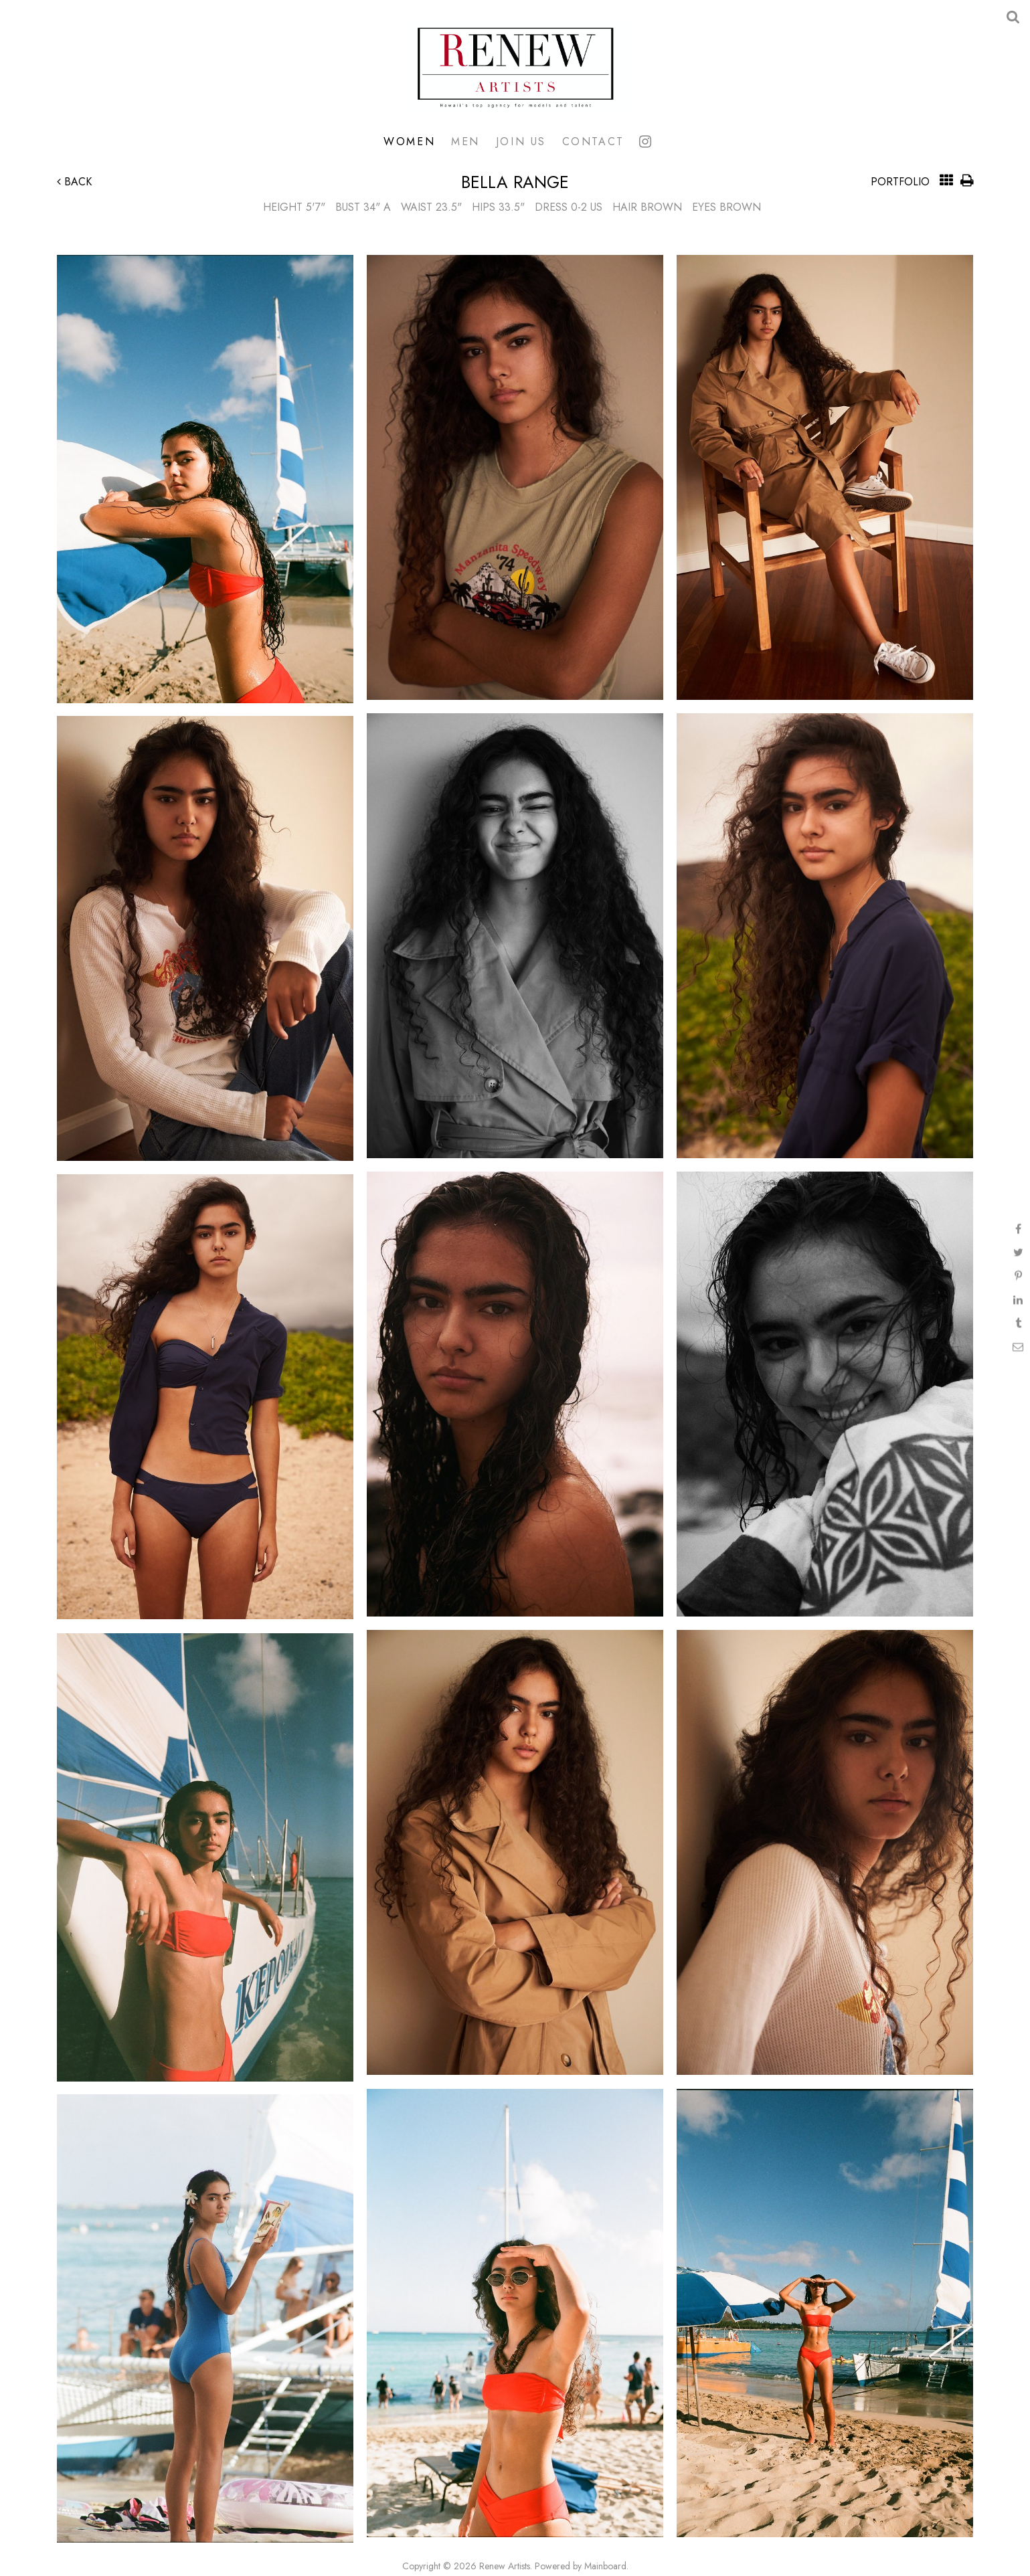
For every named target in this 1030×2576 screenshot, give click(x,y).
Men (465, 141)
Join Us (521, 141)
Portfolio (900, 181)
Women (409, 141)
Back (74, 181)
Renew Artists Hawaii (515, 66)
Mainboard (605, 2566)
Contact (593, 141)
